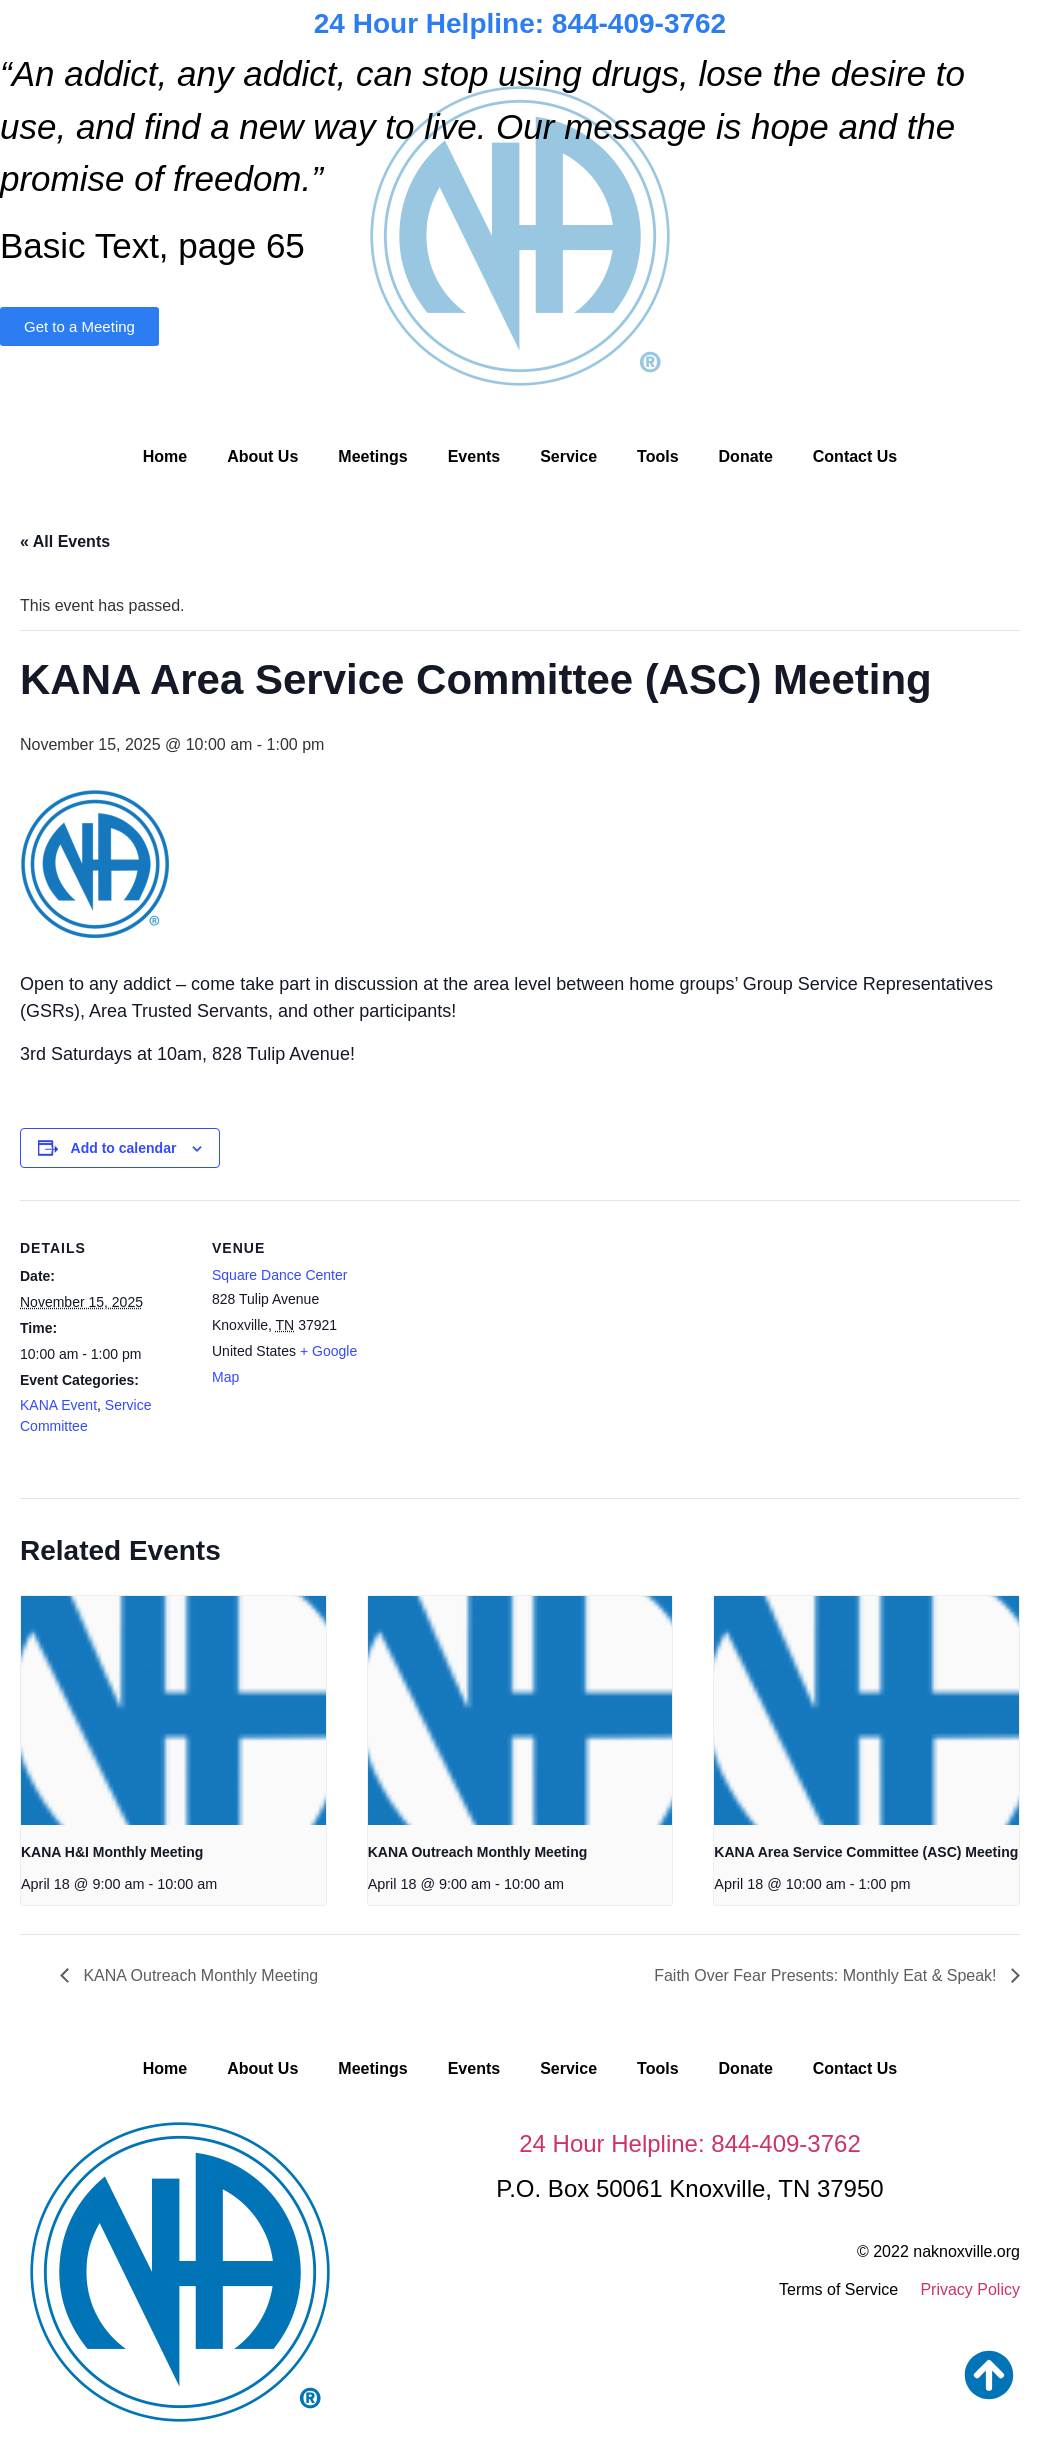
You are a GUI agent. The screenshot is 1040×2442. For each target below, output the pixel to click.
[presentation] (173, 1710)
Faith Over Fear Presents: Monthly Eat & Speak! (827, 1975)
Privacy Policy (970, 2289)
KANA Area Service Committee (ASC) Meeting (866, 1852)
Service (568, 456)
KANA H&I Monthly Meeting (112, 1852)
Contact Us (855, 456)
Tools (657, 456)
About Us (262, 456)
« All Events (65, 541)
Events (474, 456)
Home (165, 456)
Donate (746, 456)
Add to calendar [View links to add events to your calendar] (124, 1148)
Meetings (372, 456)
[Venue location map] (509, 1338)
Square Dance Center (279, 1275)
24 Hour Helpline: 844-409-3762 (520, 23)
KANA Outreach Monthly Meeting (478, 1852)
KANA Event (58, 1405)
